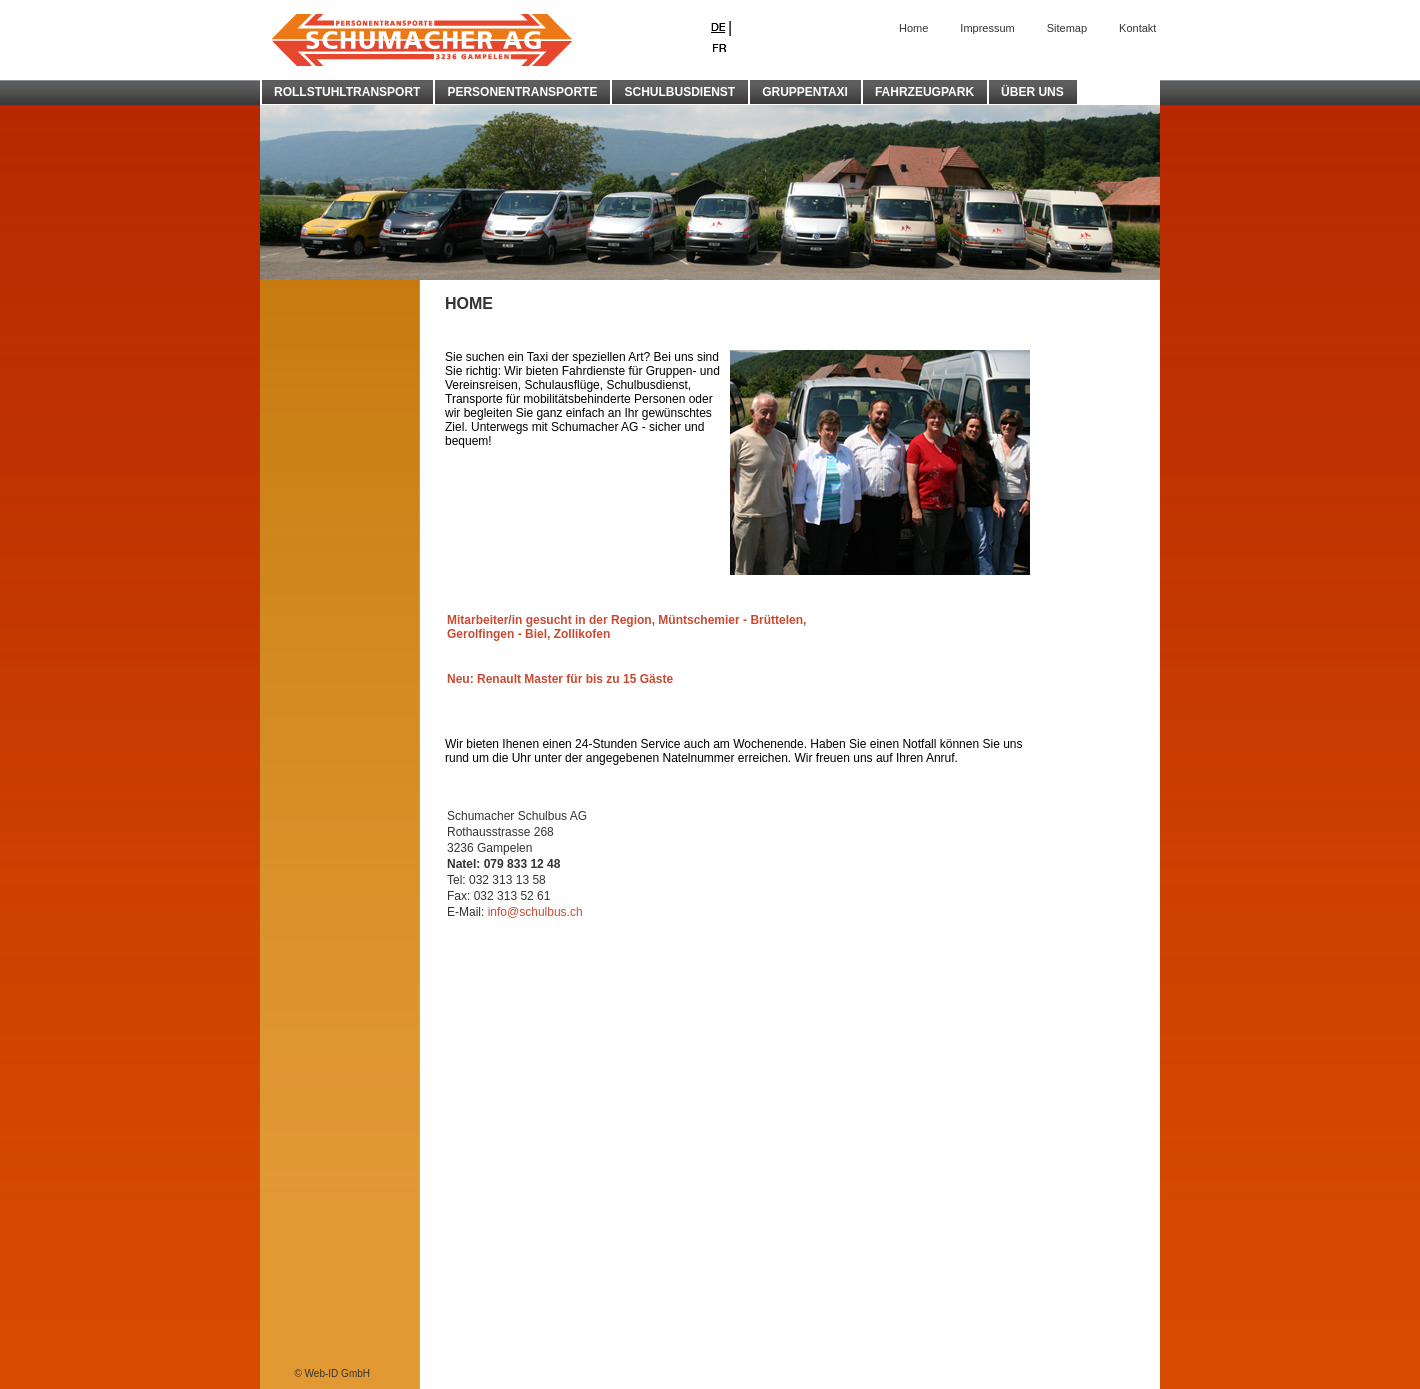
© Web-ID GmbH (332, 1373)
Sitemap (1067, 28)
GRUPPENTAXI (805, 92)
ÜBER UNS (1032, 92)
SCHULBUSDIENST (679, 92)
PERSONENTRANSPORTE (522, 92)
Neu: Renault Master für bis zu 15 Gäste (560, 679)
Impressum (987, 28)
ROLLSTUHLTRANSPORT (347, 92)
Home (913, 28)
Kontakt (1137, 28)
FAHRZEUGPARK (924, 92)
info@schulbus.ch (535, 912)
